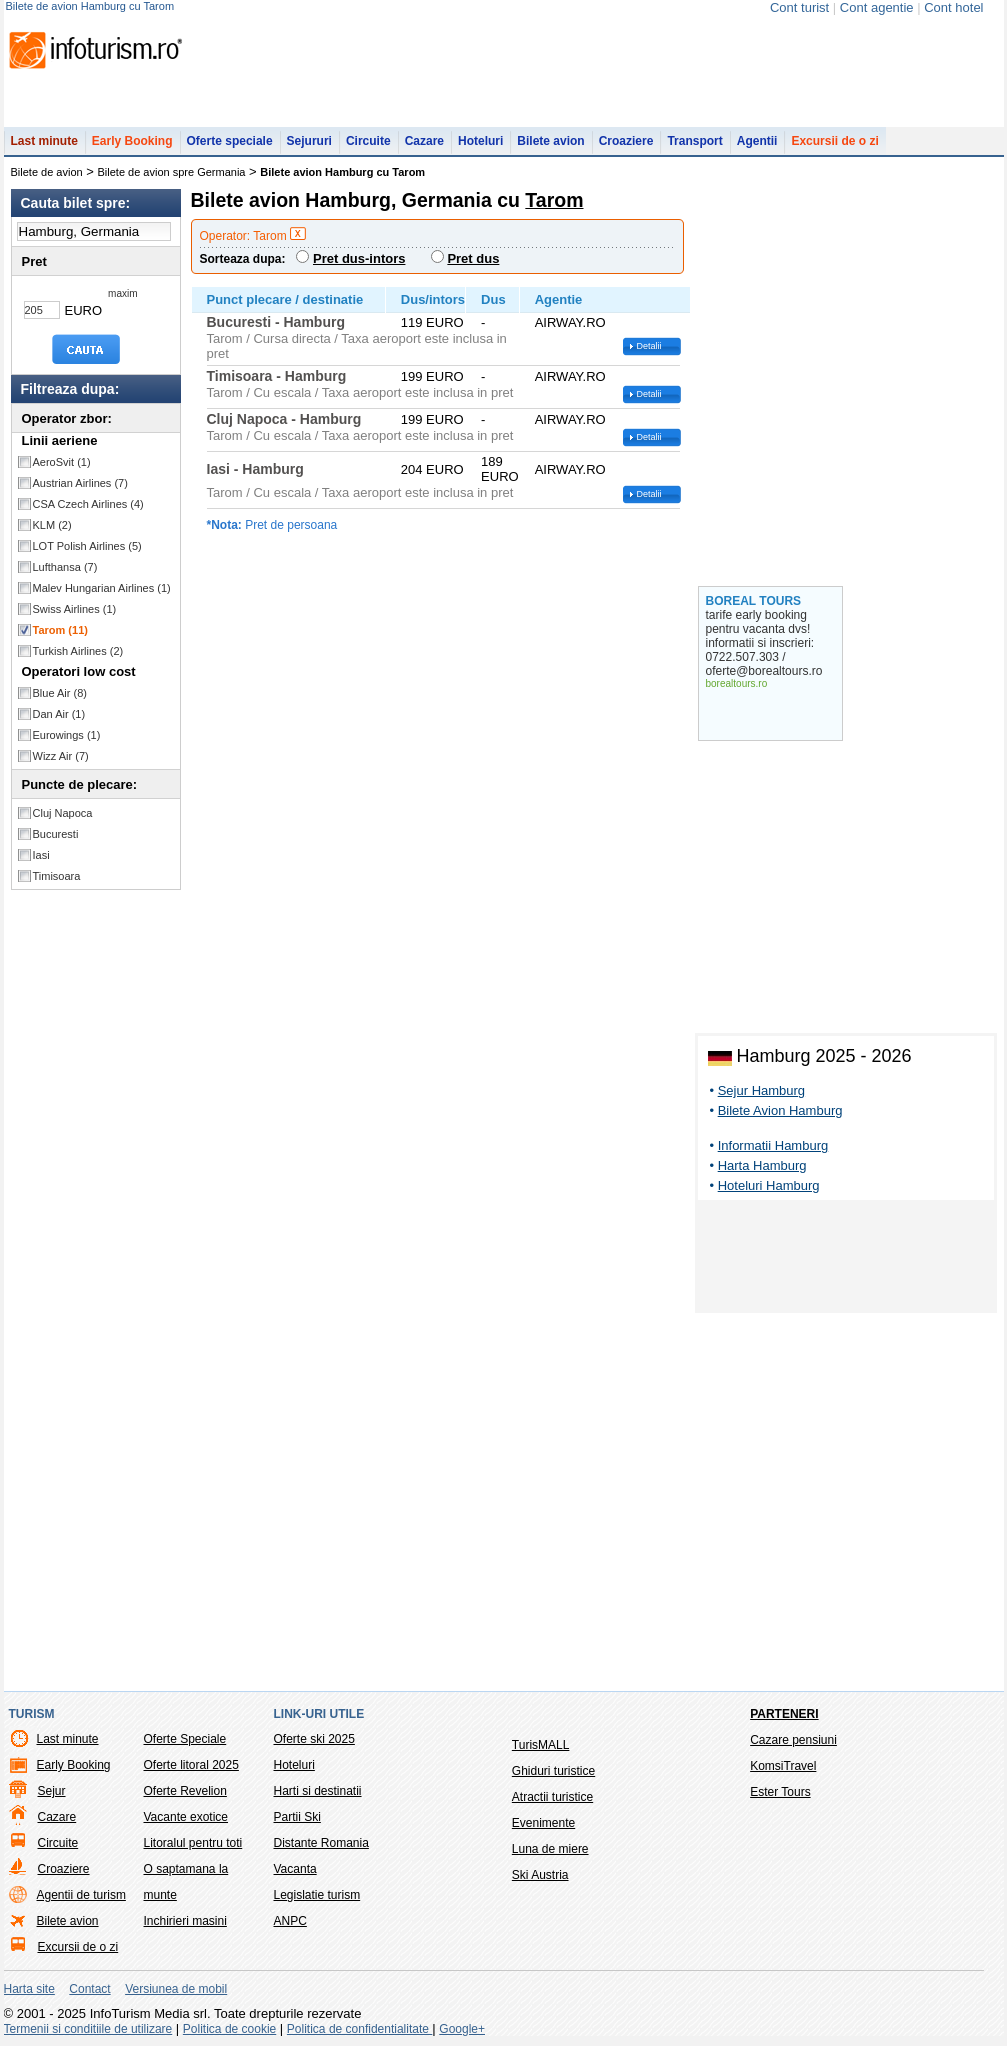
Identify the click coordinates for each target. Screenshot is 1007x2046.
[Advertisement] (846, 1260)
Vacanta (295, 1869)
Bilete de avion (47, 172)
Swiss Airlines (75, 609)
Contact (89, 1989)
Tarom (60, 630)
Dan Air (59, 714)
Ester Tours (780, 1792)
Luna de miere (550, 1849)
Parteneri (784, 1714)
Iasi (41, 855)
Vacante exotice (186, 1817)
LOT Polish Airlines (87, 546)
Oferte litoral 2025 (191, 1765)
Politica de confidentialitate (359, 2029)
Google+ (462, 2029)
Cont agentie (877, 7)
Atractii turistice (552, 1797)
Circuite (368, 141)
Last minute (44, 141)
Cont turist (799, 7)
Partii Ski (297, 1817)
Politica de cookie (229, 2029)
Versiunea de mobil (176, 1989)
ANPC (290, 1921)
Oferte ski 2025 (314, 1739)
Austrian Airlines (80, 483)
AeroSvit (62, 462)
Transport (694, 141)
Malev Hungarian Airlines (102, 588)
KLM (52, 525)
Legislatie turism (317, 1895)
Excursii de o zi (834, 141)
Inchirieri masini (185, 1921)
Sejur (52, 1791)
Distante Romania (321, 1843)
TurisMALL (541, 1745)
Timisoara (57, 876)
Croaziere (626, 141)
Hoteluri (480, 141)
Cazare (424, 141)
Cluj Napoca (63, 813)
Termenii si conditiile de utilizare (88, 2029)
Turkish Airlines (78, 651)
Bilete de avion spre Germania (172, 172)
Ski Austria (540, 1875)
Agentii (757, 141)
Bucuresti (56, 834)
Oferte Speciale (185, 1739)
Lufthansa (65, 567)
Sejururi (309, 141)
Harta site (29, 1989)
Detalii (649, 346)
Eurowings (67, 735)
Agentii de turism (81, 1895)
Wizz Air (61, 756)
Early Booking (132, 141)
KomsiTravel (783, 1766)
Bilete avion (550, 141)
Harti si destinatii (318, 1791)
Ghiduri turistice (553, 1771)
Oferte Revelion (185, 1791)
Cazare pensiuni (793, 1740)
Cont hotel (953, 7)
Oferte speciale (230, 141)
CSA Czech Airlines (88, 504)
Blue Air (60, 693)
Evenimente (543, 1823)
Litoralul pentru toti (193, 1843)
